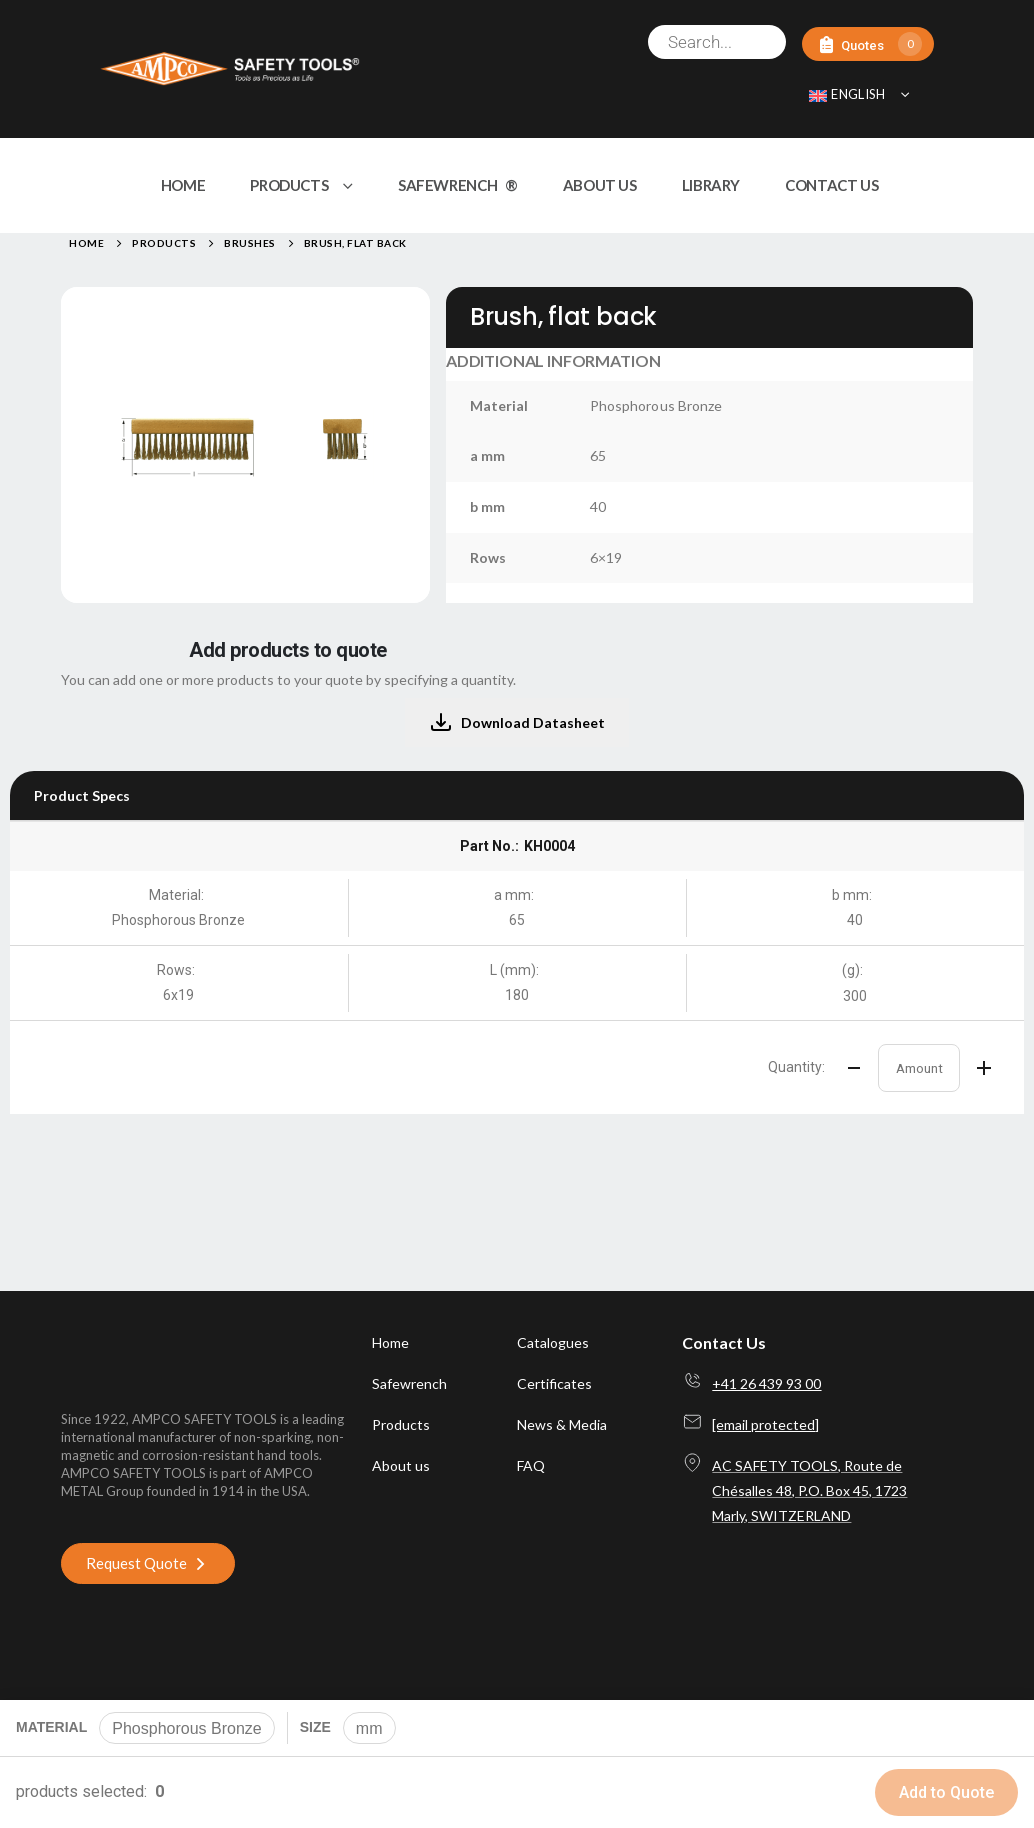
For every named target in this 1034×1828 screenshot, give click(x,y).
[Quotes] (868, 44)
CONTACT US (831, 185)
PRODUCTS (289, 185)
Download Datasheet (517, 723)
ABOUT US (600, 185)
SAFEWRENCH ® (458, 185)
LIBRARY (711, 185)
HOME (183, 185)
